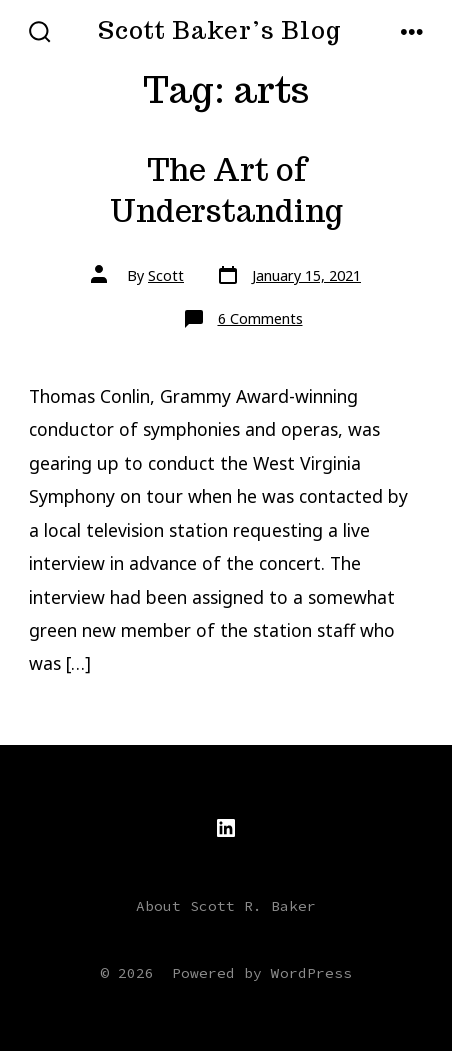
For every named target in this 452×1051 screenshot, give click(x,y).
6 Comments (260, 318)
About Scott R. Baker (226, 906)
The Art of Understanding (226, 190)
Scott (166, 275)
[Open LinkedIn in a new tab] (226, 828)
